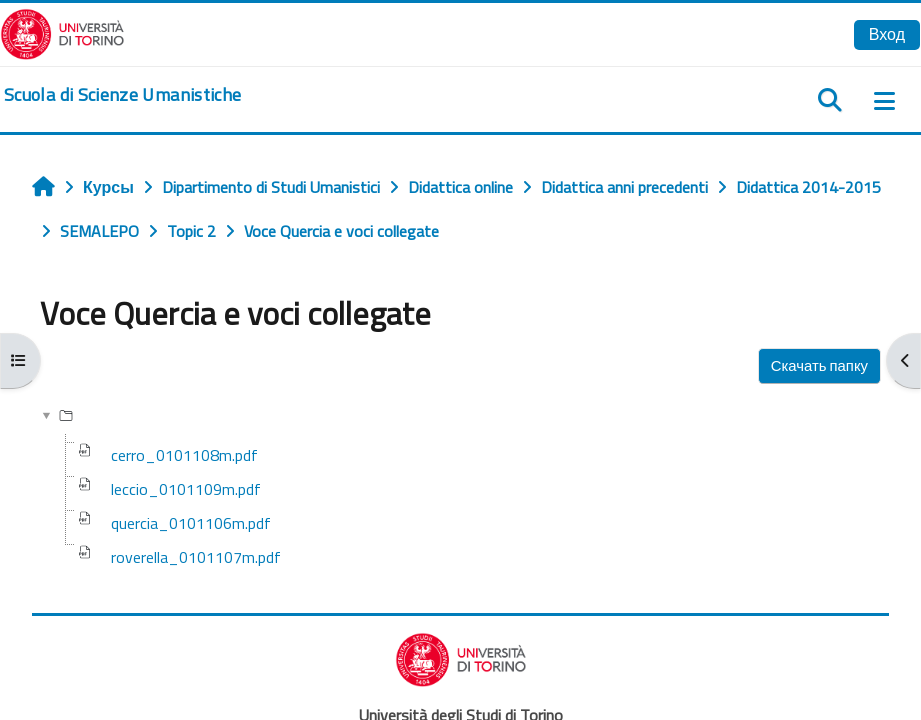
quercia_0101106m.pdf (191, 523)
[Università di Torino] (62, 32)
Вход (887, 34)
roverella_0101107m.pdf (196, 557)
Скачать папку (819, 365)
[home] (122, 95)
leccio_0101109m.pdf (186, 489)
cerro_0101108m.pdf (184, 455)
